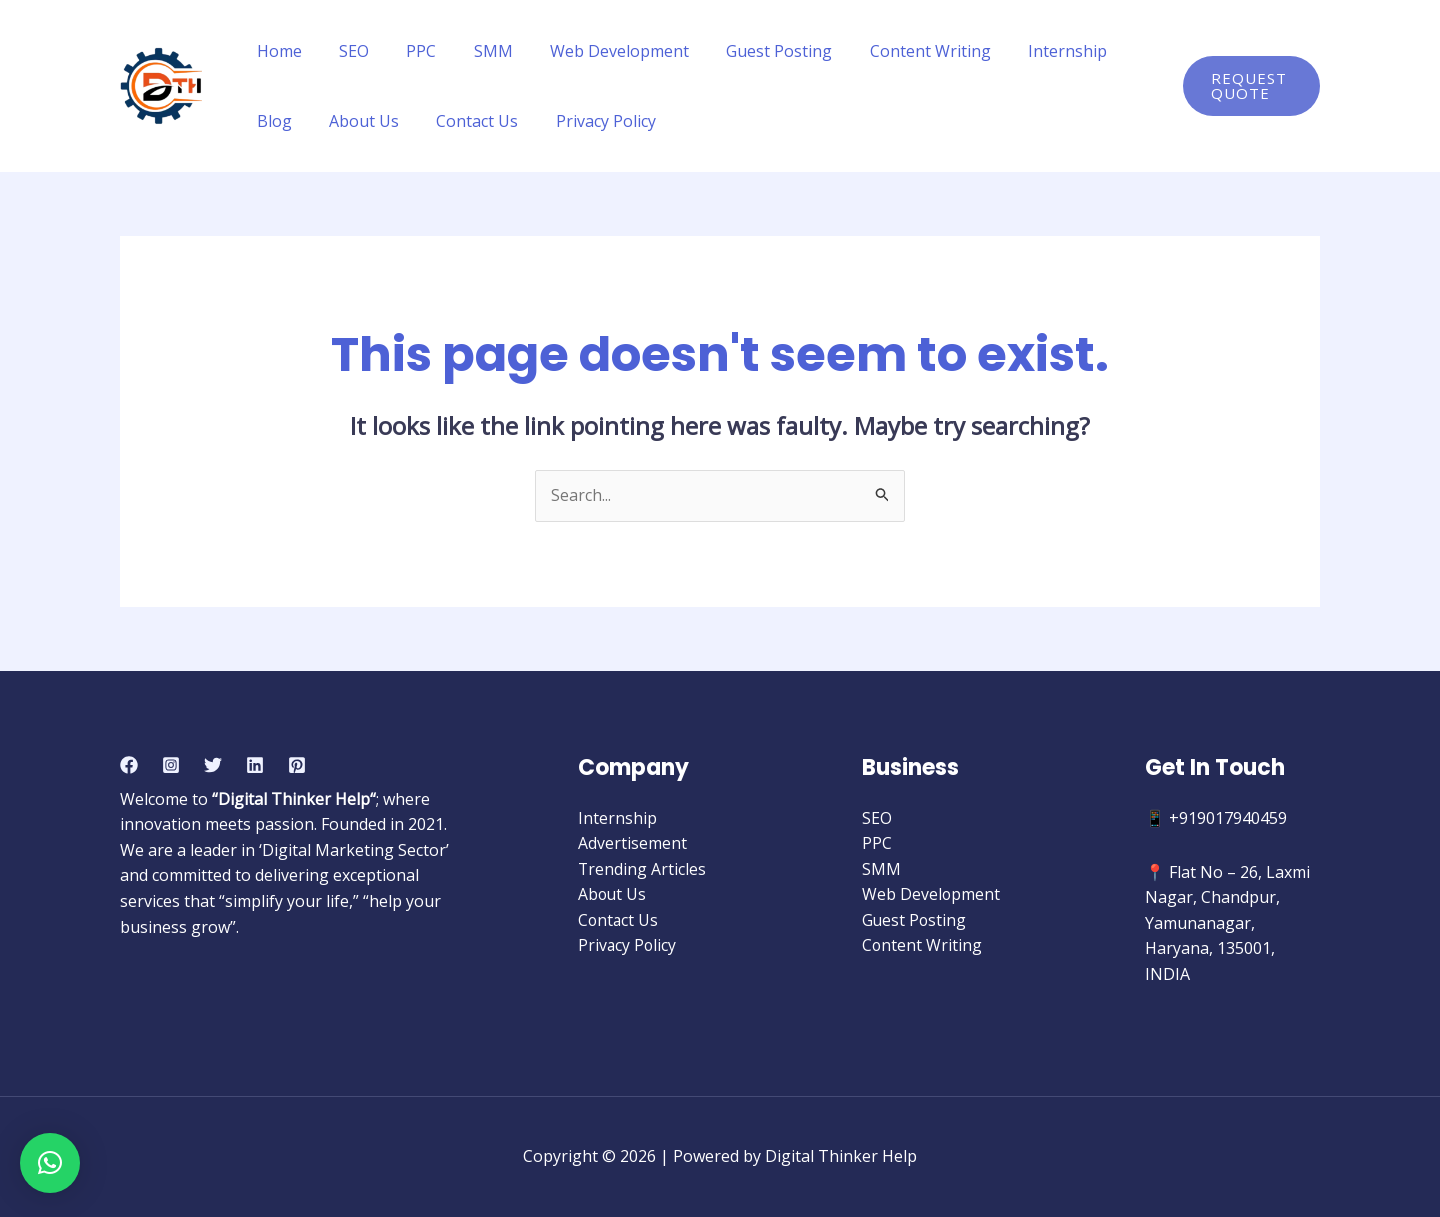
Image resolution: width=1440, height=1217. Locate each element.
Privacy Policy (520, 121)
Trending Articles (642, 869)
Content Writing (895, 51)
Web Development (595, 51)
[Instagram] (171, 765)
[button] (50, 1163)
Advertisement (632, 844)
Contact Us (397, 121)
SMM (474, 51)
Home (276, 51)
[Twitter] (213, 765)
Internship (1027, 51)
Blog (1116, 51)
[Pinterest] (297, 765)
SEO (346, 51)
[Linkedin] (255, 765)
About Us (289, 121)
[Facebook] (129, 765)
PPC (408, 51)
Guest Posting (750, 51)
